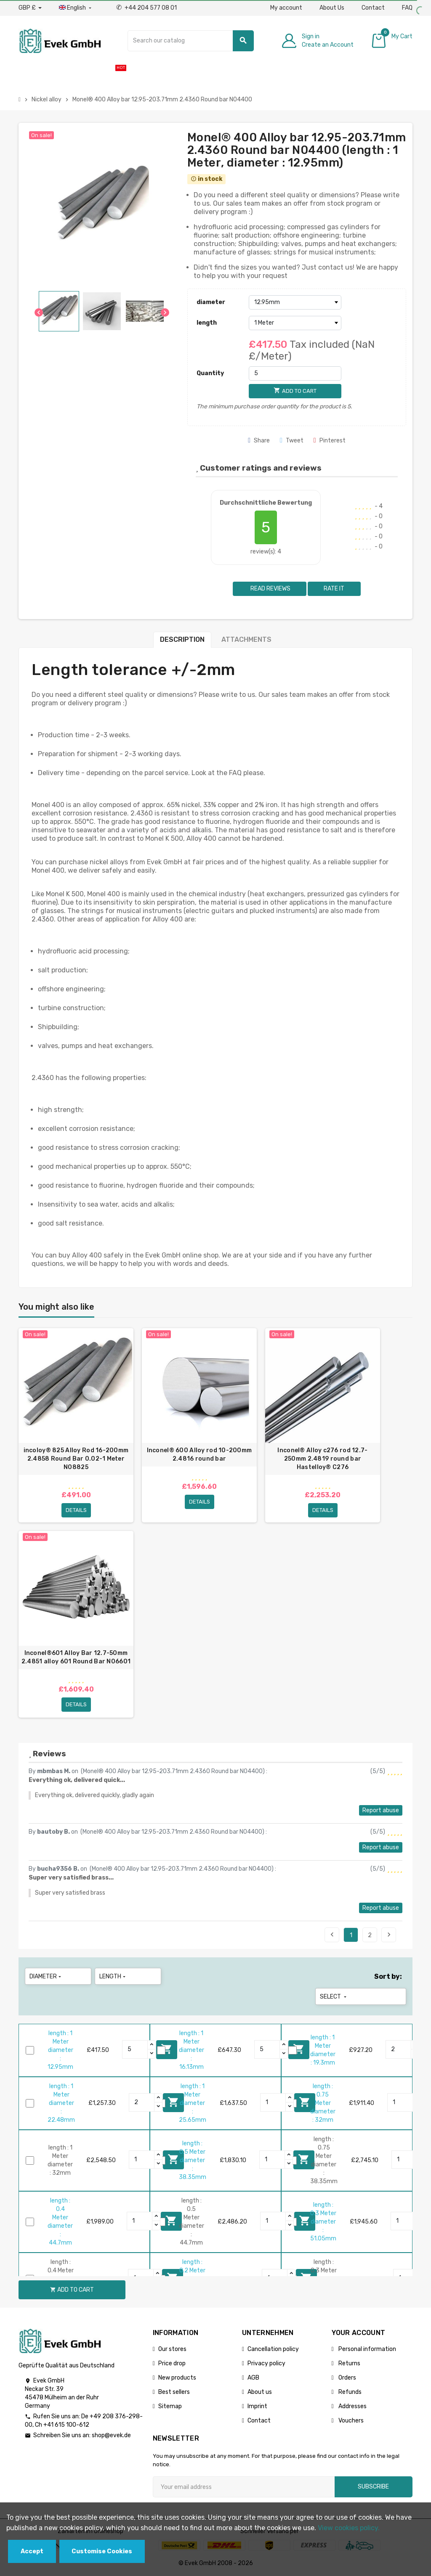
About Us (331, 7)
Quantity (210, 373)
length (207, 322)
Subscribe (373, 2486)
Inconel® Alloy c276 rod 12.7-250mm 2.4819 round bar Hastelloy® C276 (322, 1459)
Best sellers (174, 2392)
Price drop (172, 2363)
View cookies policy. (349, 2528)
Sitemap (170, 2406)
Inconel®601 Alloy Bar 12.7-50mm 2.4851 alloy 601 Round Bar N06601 (75, 1657)
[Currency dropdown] (30, 8)
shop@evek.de (111, 2435)
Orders (346, 2377)
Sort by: (388, 1976)
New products (177, 2377)
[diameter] (295, 302)
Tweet (291, 440)
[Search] (191, 40)
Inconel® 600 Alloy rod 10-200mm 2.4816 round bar (199, 1454)
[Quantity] (295, 373)
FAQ (407, 7)
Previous (332, 1934)
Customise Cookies (102, 2551)
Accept (32, 2551)
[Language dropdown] (76, 8)
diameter (211, 302)
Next (389, 1934)
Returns (348, 2363)
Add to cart (72, 2289)
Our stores (172, 2349)
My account (286, 7)
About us (259, 2392)
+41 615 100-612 (66, 2424)
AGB (253, 2377)
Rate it (334, 588)
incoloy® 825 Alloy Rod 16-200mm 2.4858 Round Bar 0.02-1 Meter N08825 (76, 1459)
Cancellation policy (273, 2349)
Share (259, 440)
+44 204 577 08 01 (146, 7)
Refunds (349, 2392)
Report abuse (380, 1810)
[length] (295, 323)
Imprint (257, 2406)
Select (334, 1996)
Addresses (352, 2406)
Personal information (366, 2349)
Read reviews (269, 588)
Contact (373, 7)
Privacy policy (266, 2363)
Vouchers (350, 2420)
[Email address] (244, 2486)
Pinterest (330, 440)
